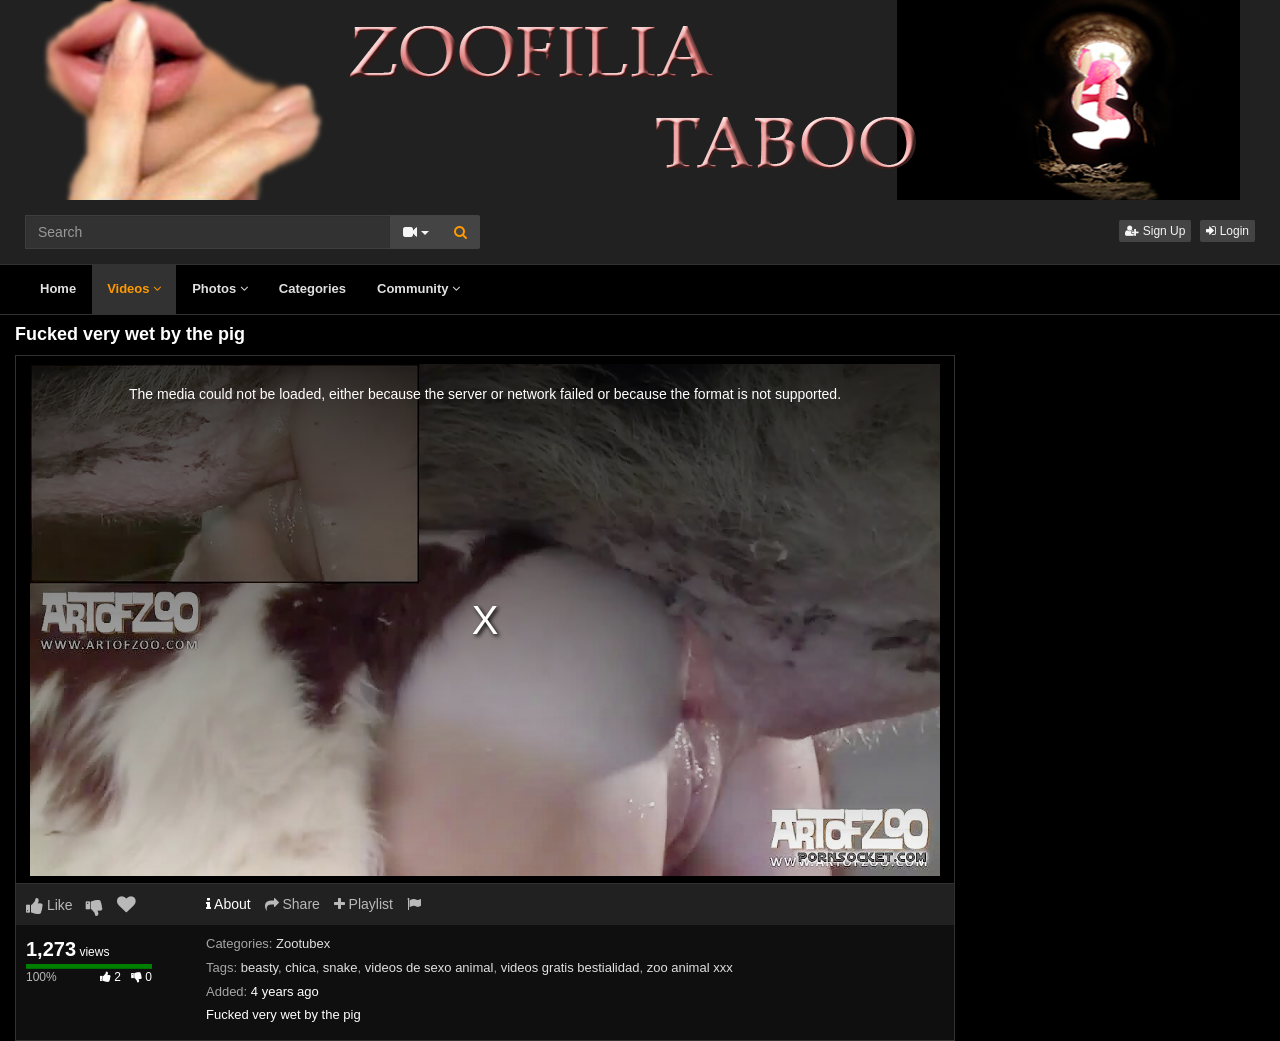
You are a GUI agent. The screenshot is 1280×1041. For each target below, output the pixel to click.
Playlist (363, 904)
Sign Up (1155, 231)
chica (300, 967)
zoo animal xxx (690, 967)
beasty (259, 967)
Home (58, 288)
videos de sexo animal (429, 967)
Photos (220, 288)
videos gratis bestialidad (570, 967)
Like (49, 905)
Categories (312, 288)
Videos (134, 288)
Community (418, 288)
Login (1227, 231)
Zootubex (303, 943)
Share (292, 904)
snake (340, 967)
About (228, 904)
